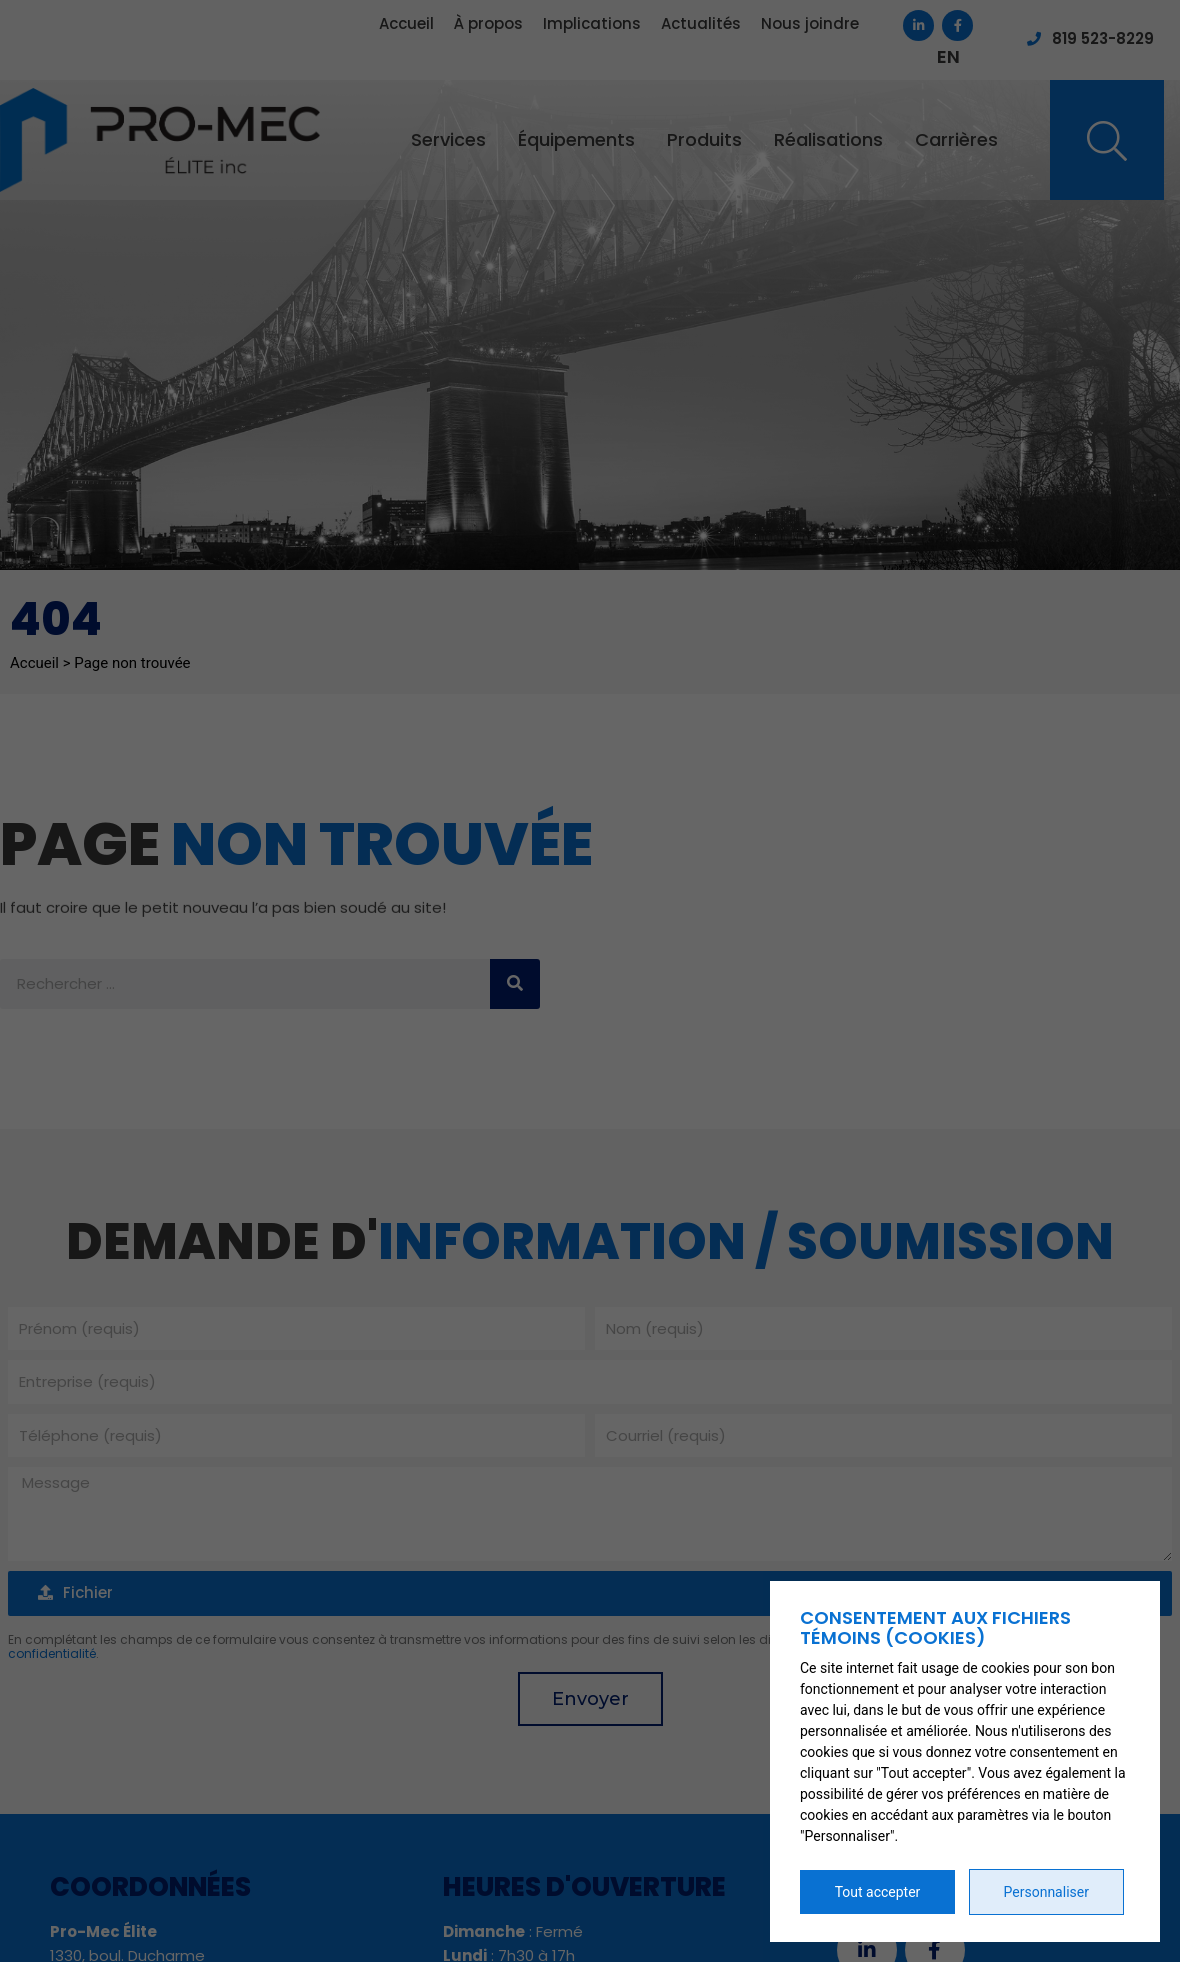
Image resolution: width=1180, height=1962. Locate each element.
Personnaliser (1046, 1892)
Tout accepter (878, 1892)
